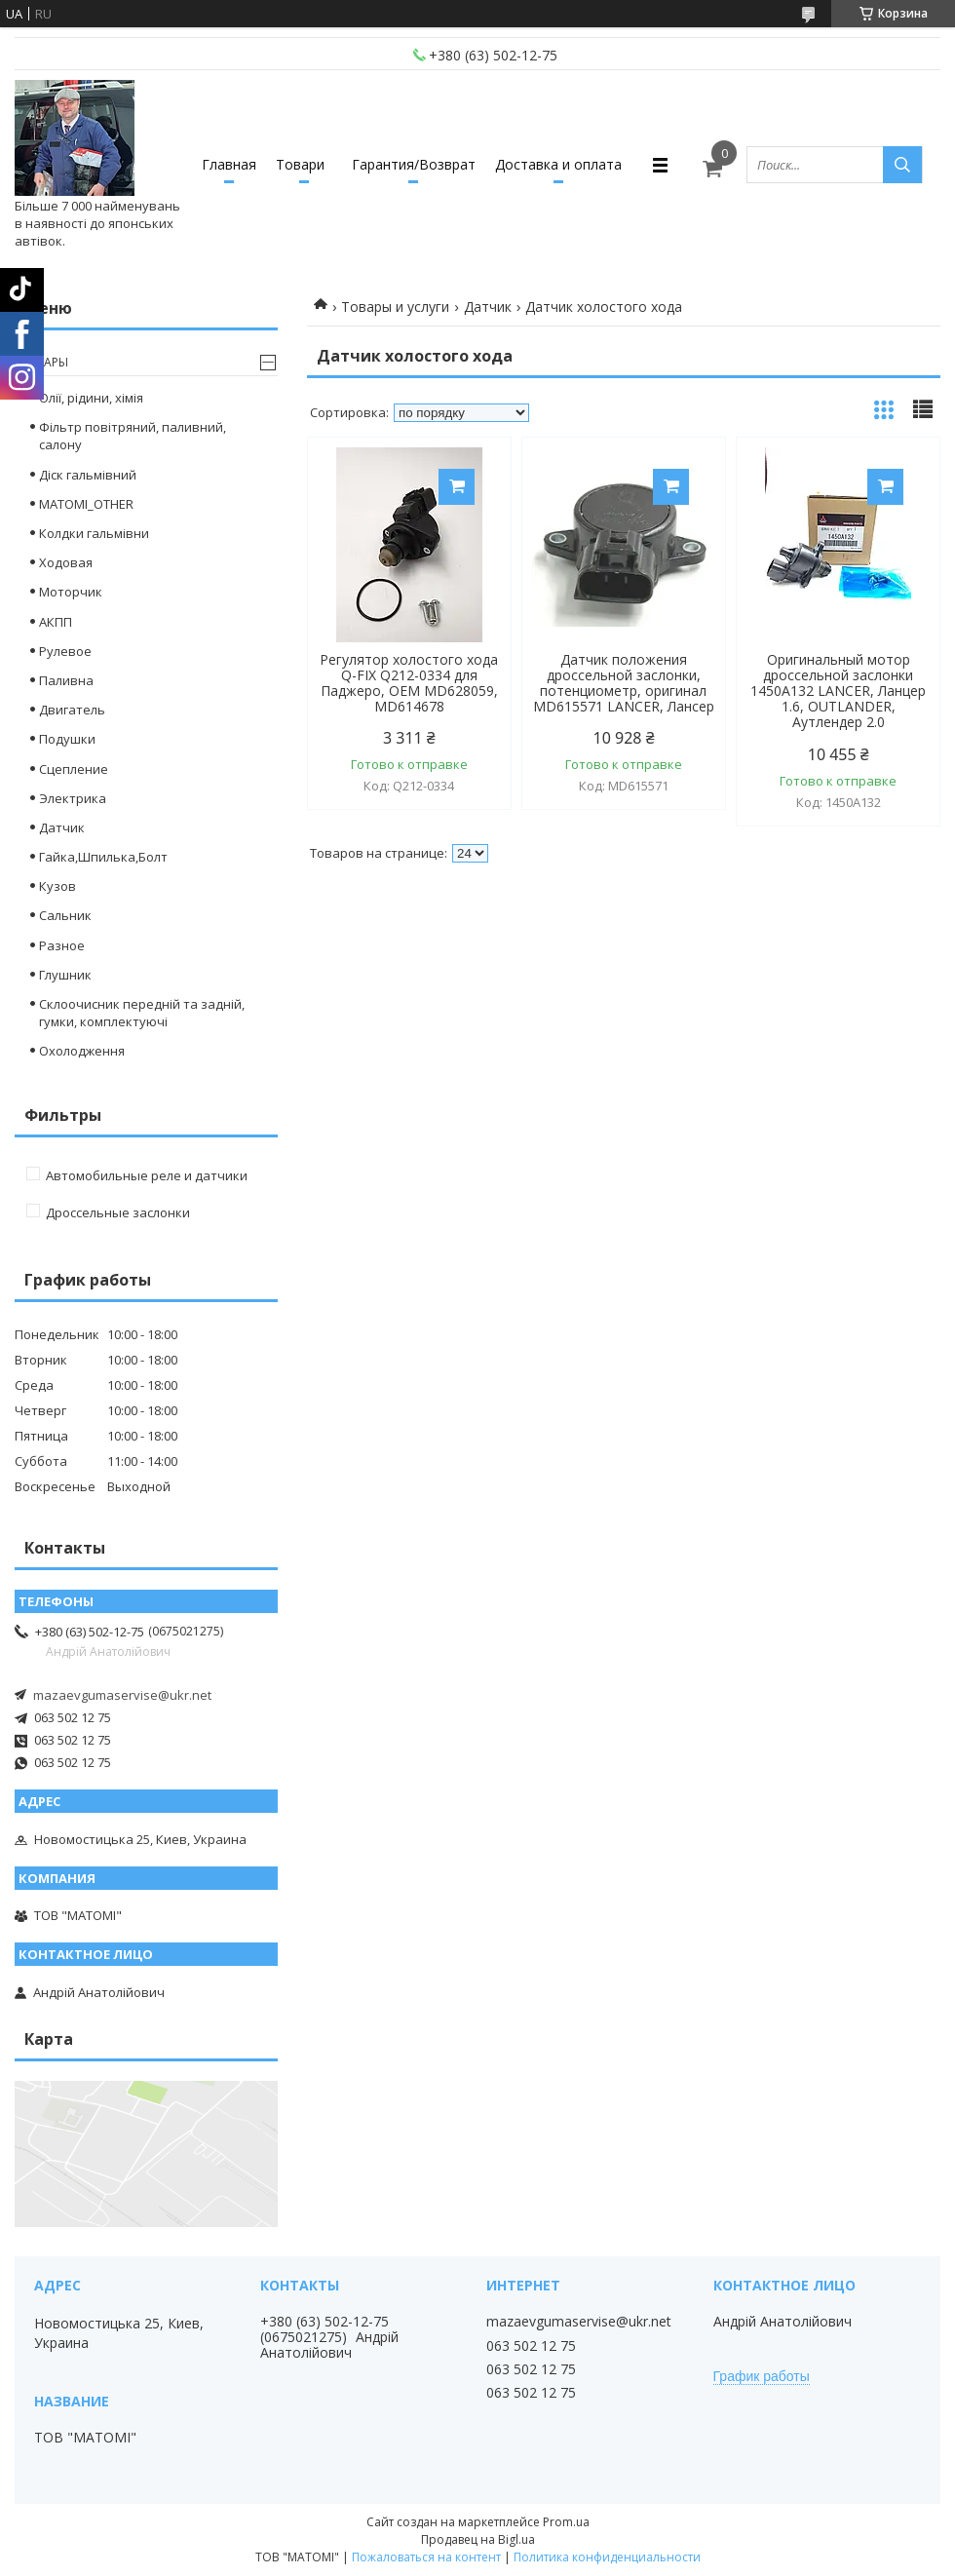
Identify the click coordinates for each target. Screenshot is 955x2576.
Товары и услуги (395, 306)
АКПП (55, 622)
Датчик (488, 306)
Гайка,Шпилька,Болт (103, 856)
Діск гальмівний (87, 474)
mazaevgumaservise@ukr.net (122, 1695)
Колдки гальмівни (94, 533)
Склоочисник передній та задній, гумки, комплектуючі (142, 1012)
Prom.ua (566, 2522)
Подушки (67, 739)
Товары (43, 362)
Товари (300, 164)
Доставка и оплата (558, 164)
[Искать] (902, 164)
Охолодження (82, 1050)
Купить (457, 487)
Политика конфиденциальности (607, 2557)
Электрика (72, 798)
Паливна (66, 680)
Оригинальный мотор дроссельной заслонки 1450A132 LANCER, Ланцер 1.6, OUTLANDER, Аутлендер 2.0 (838, 691)
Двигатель (72, 709)
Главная (229, 164)
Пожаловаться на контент (426, 2557)
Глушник (65, 974)
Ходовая (66, 562)
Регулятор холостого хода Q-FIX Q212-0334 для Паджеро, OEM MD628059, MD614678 (409, 683)
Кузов (57, 886)
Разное (62, 945)
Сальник (65, 915)
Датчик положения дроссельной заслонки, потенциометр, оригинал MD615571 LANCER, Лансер (623, 683)
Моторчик (70, 591)
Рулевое (65, 651)
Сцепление (73, 769)
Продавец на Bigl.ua (478, 2539)
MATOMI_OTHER (86, 504)
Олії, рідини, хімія (91, 397)
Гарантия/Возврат (414, 164)
